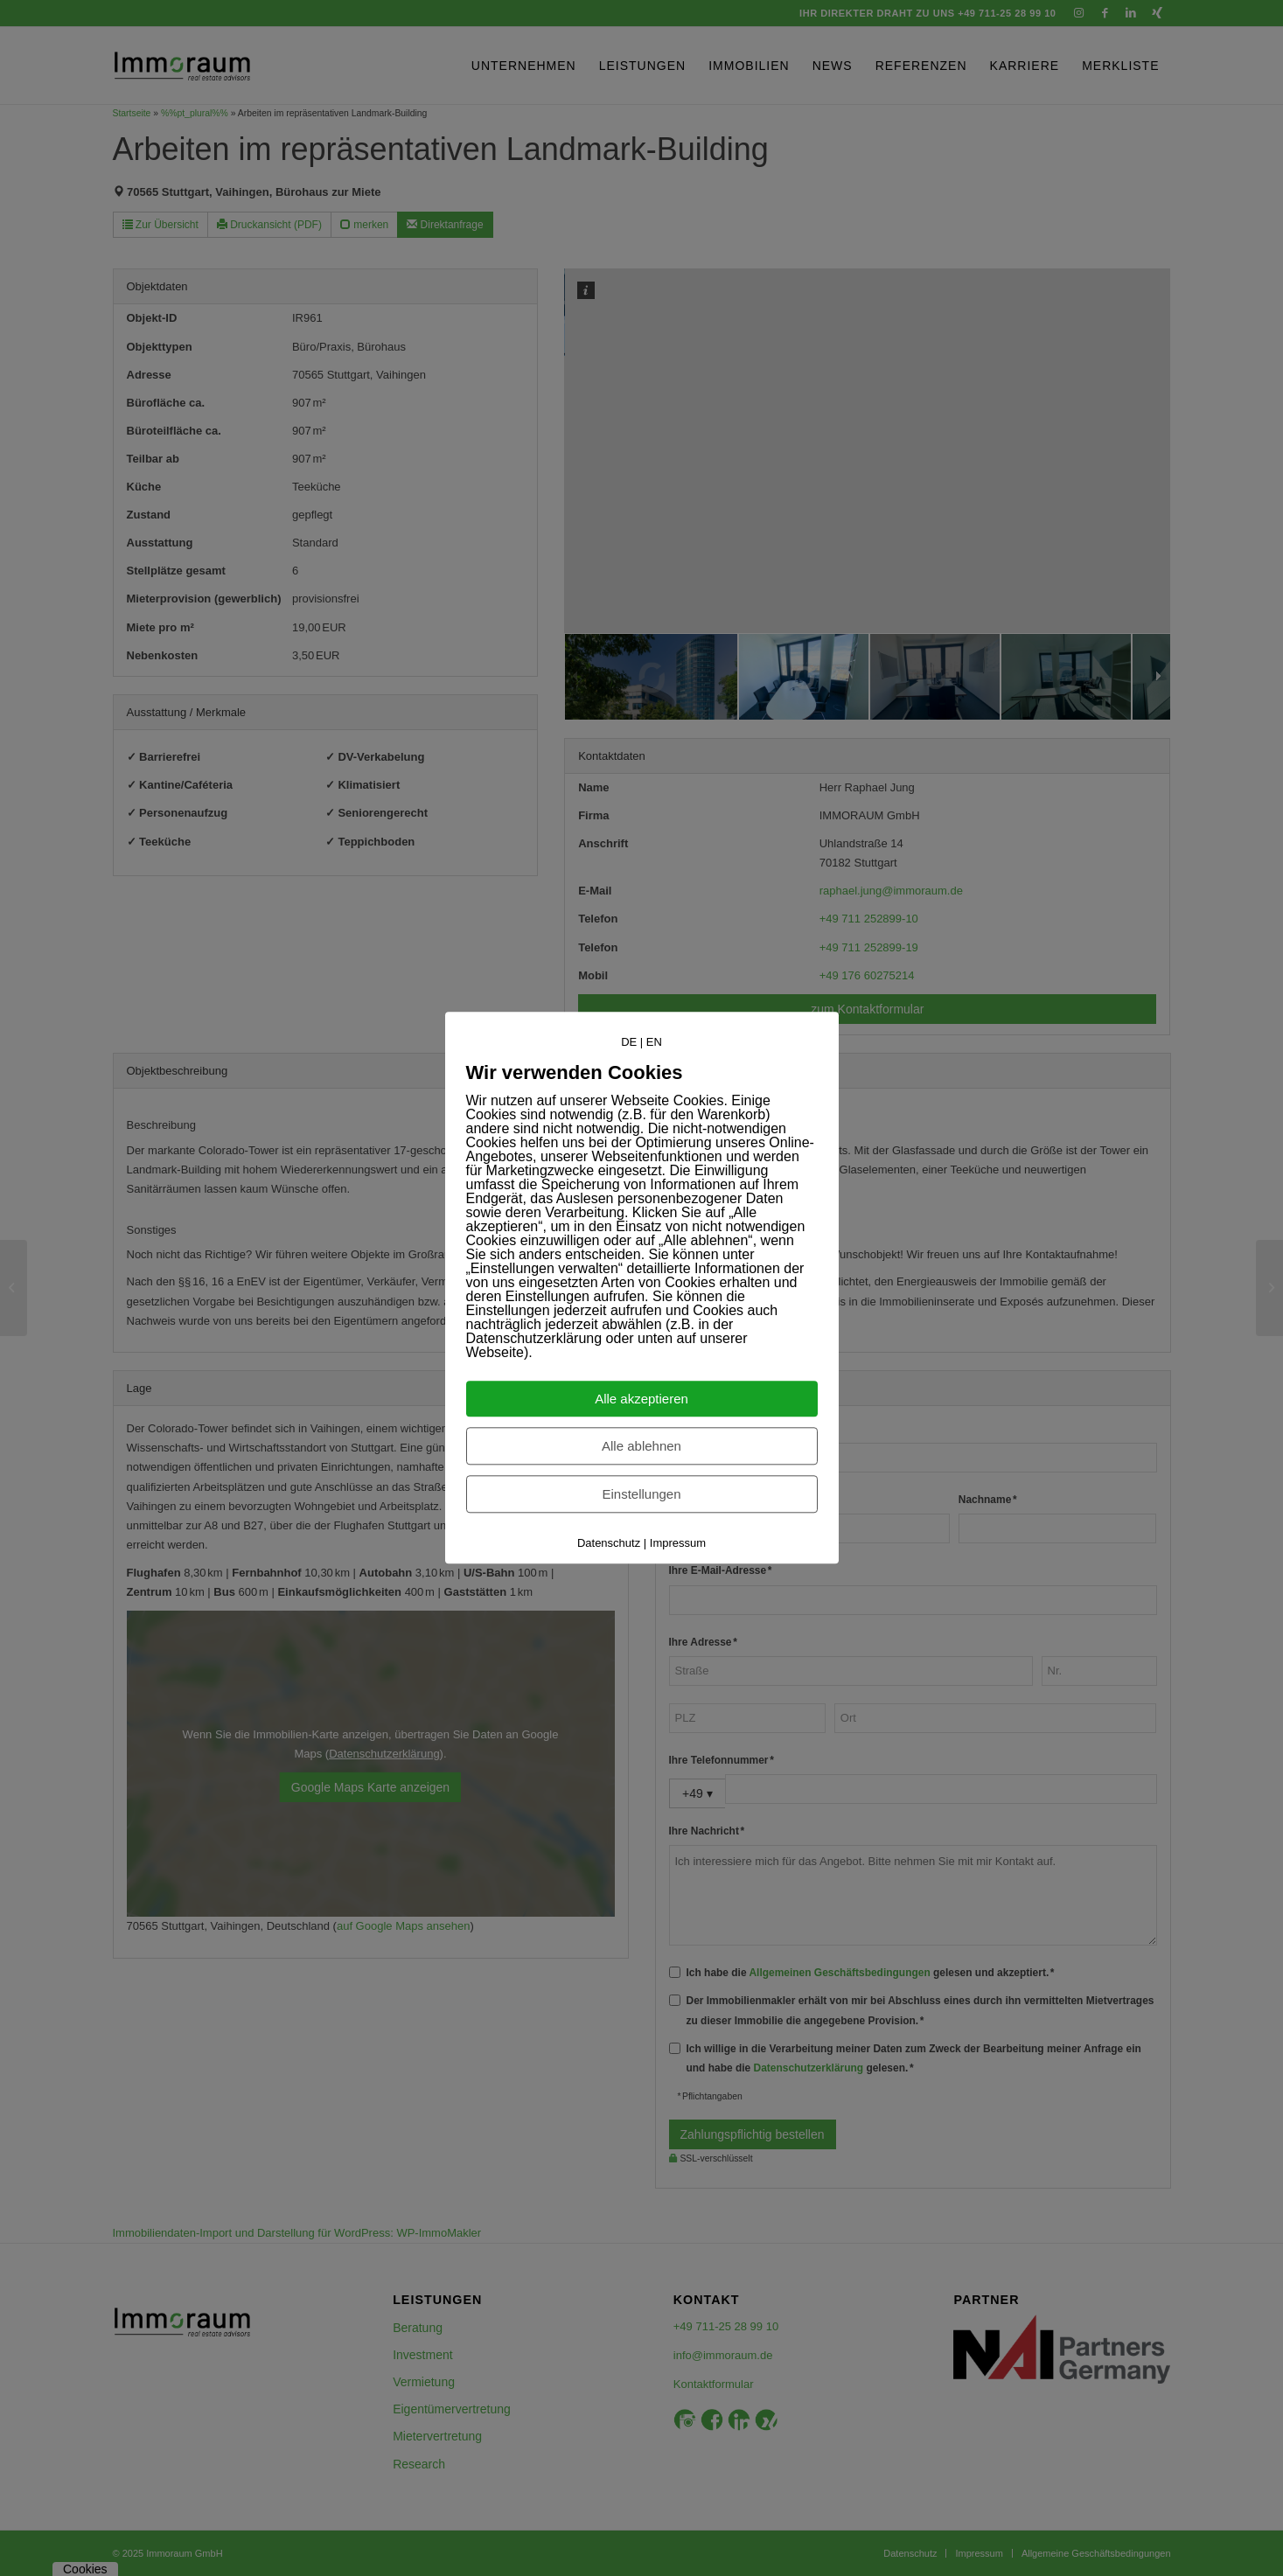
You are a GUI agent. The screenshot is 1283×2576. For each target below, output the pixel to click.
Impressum (678, 1543)
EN (654, 1041)
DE (629, 1041)
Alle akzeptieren (641, 1399)
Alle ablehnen (641, 1446)
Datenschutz (608, 1543)
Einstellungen (641, 1494)
